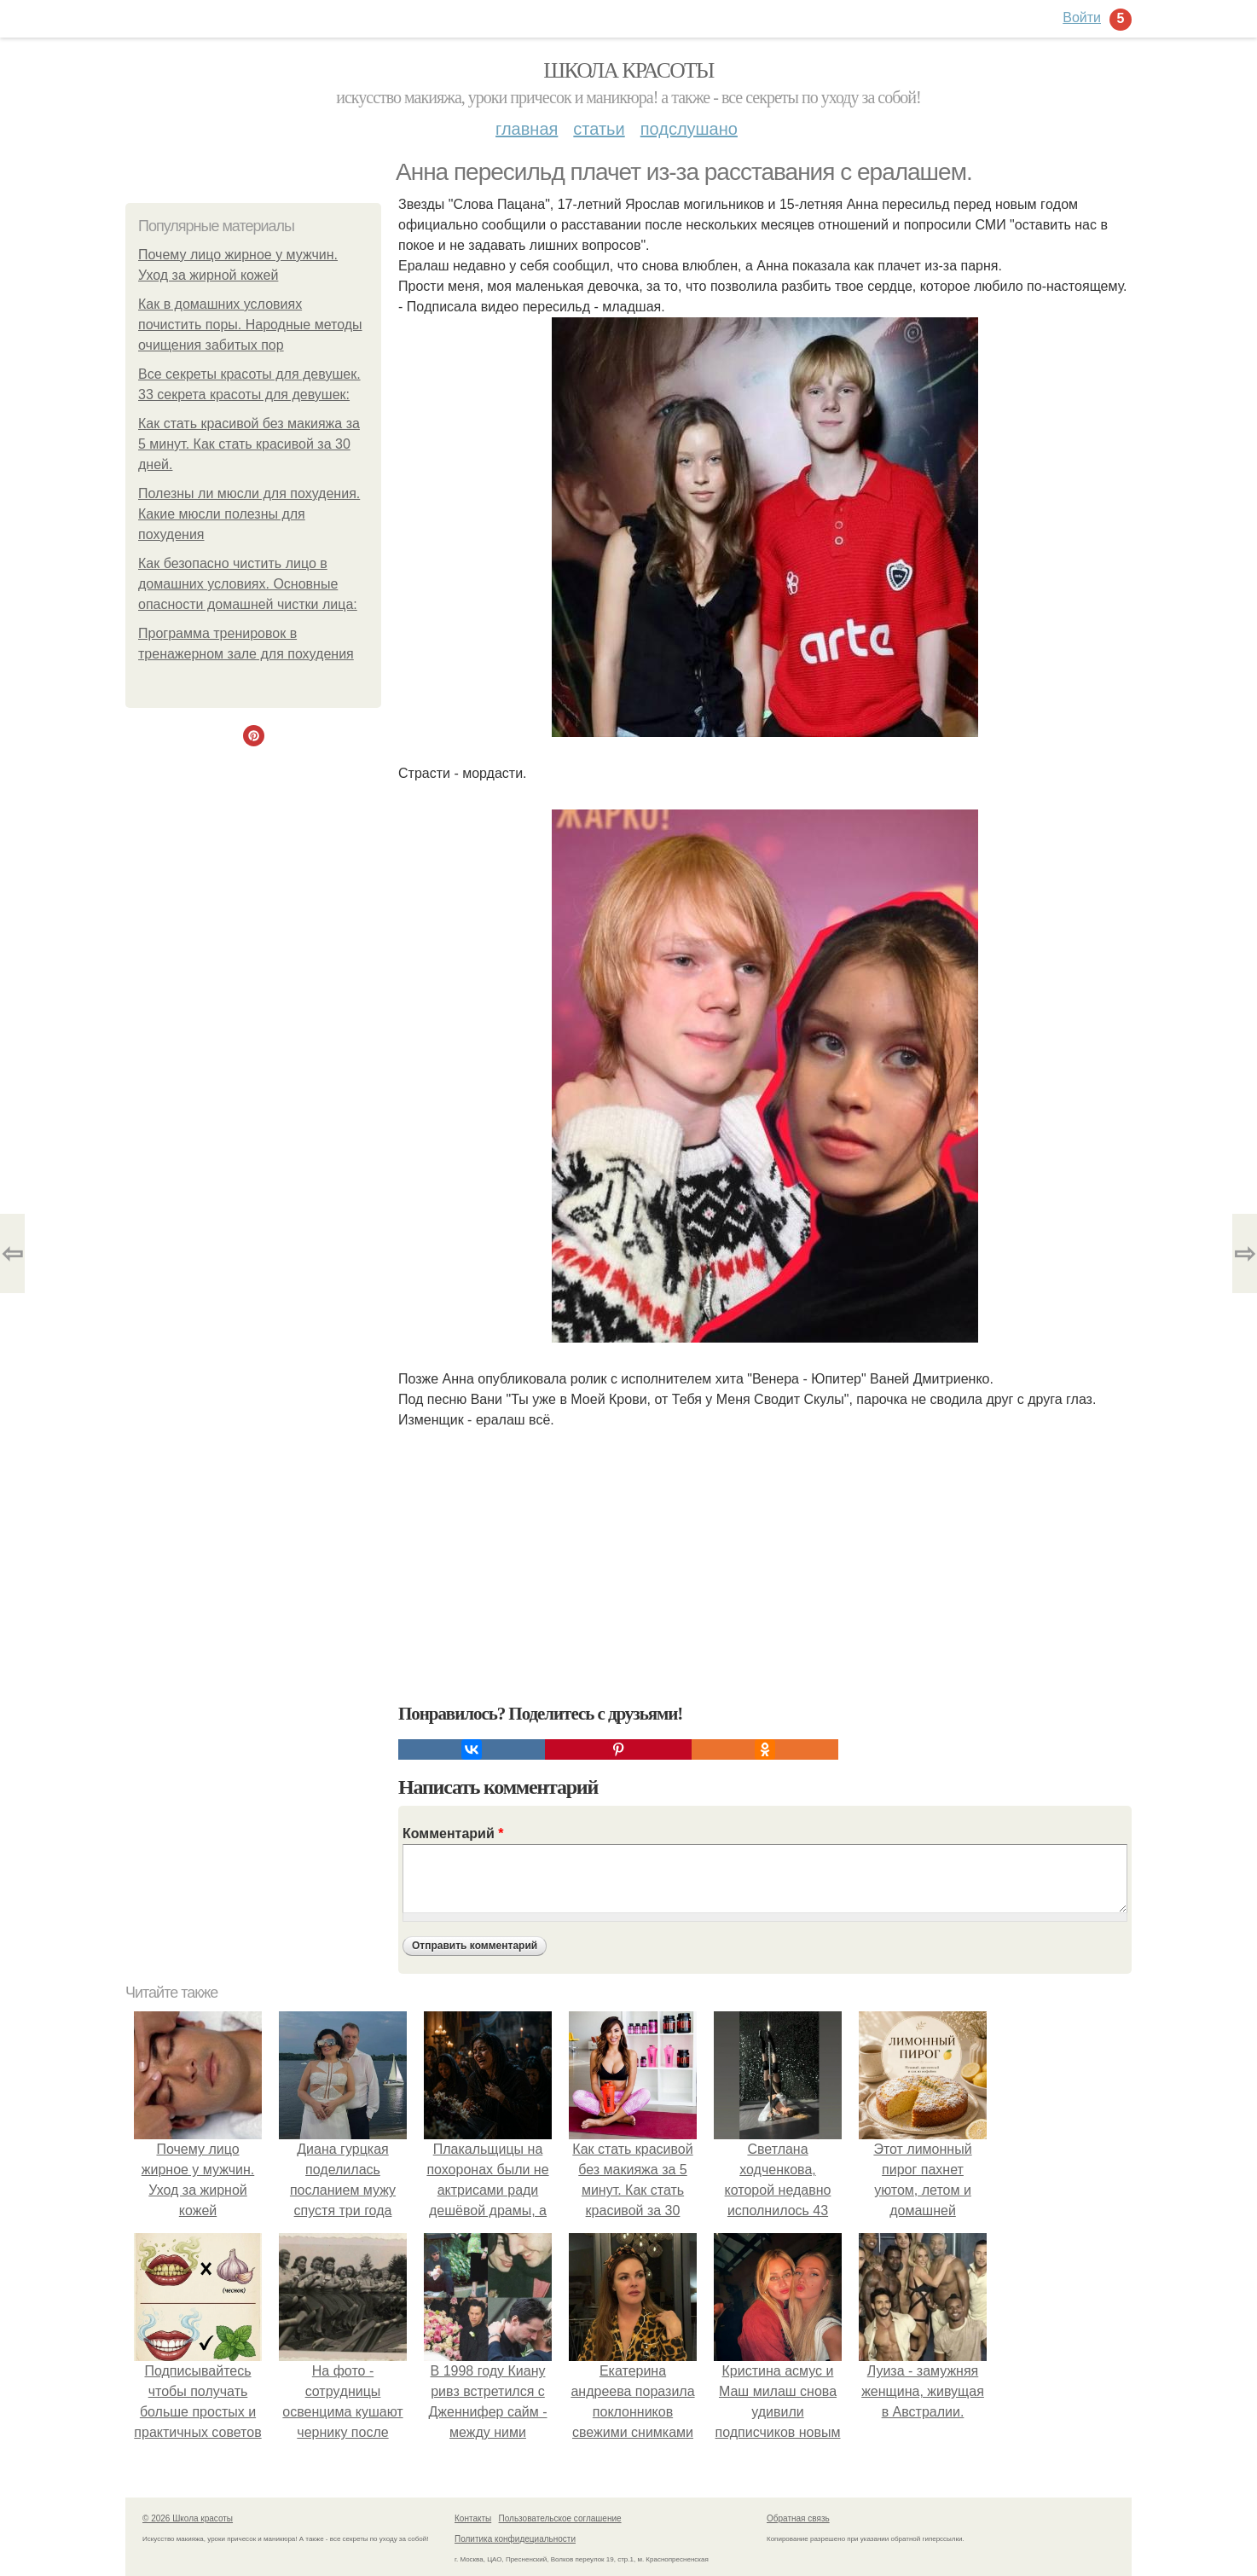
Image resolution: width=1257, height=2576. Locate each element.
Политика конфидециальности (515, 2539)
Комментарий (453, 1833)
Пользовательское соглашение (560, 2518)
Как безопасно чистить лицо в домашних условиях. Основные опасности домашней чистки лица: (247, 584)
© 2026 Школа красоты (187, 2518)
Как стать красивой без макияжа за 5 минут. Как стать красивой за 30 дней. (249, 444)
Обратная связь (798, 2518)
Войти (1082, 17)
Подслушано (689, 128)
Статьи (598, 128)
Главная (526, 128)
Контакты (473, 2518)
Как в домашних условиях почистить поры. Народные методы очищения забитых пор (250, 324)
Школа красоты (628, 70)
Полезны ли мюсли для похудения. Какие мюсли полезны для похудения (249, 514)
